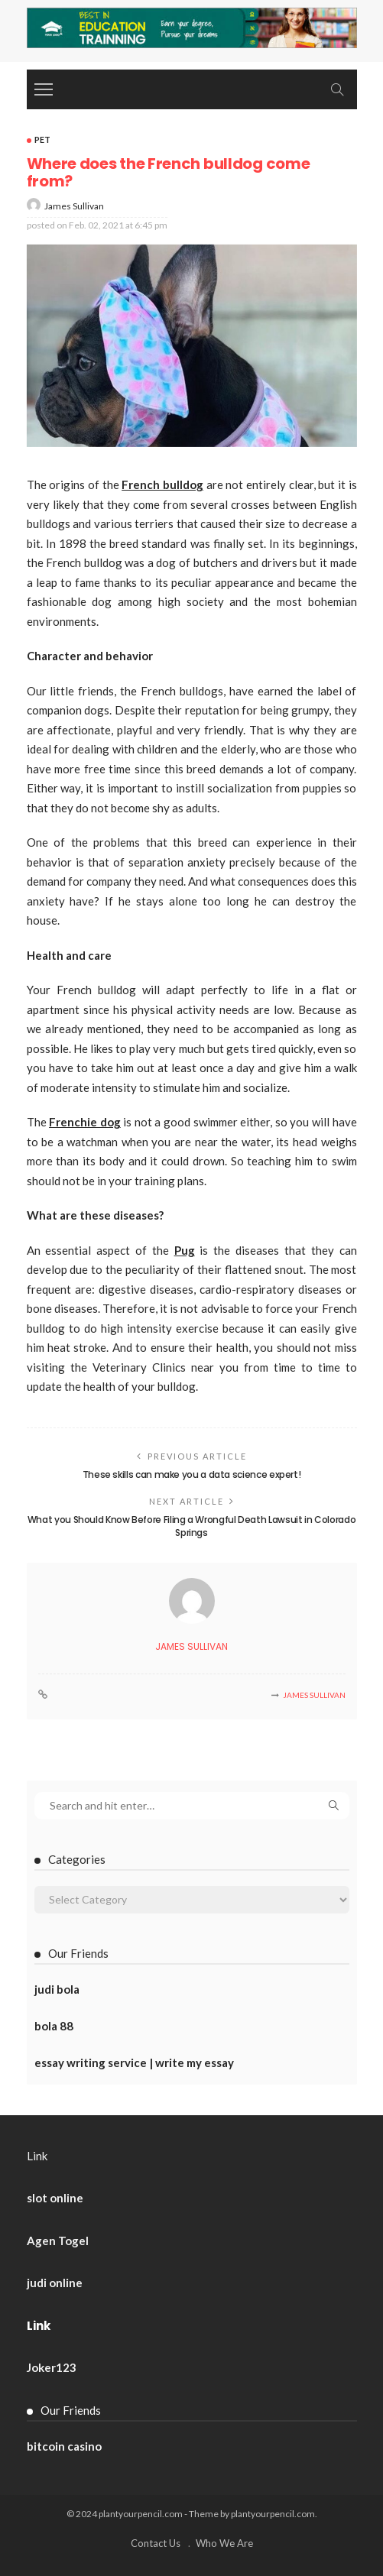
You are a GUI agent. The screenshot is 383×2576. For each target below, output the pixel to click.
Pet (42, 139)
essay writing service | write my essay (134, 2062)
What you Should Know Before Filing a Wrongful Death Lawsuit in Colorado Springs (191, 1526)
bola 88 (53, 2026)
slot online (55, 2198)
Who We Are (224, 2543)
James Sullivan (74, 206)
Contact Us (155, 2543)
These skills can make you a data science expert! (192, 1474)
